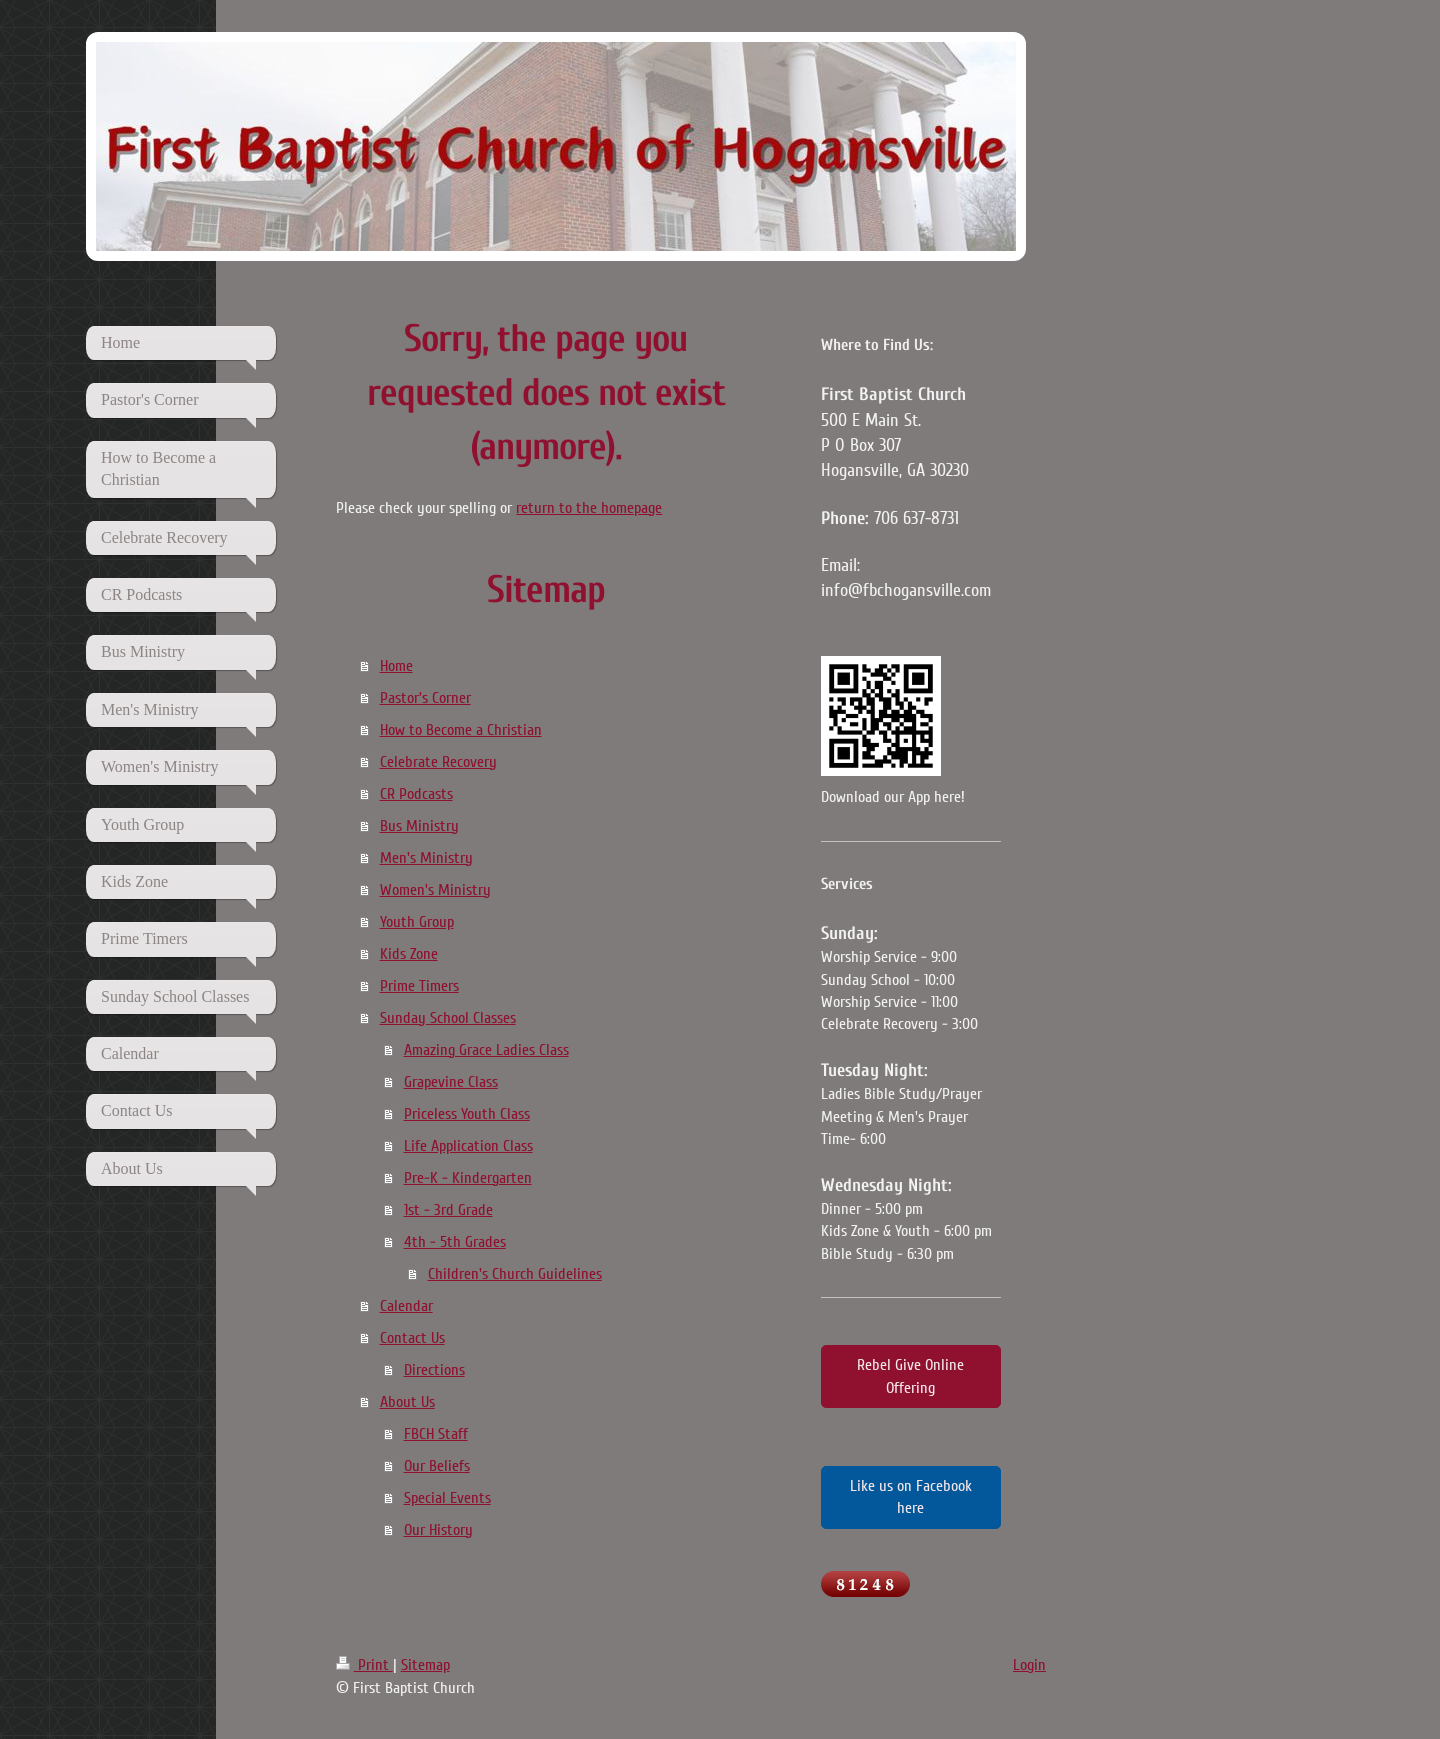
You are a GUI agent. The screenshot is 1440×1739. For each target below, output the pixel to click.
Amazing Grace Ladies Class (486, 1050)
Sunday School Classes (448, 1018)
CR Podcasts (416, 794)
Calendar (406, 1306)
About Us (407, 1402)
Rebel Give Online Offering (910, 1376)
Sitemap (425, 1665)
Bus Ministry (419, 826)
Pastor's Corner (425, 698)
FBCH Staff (436, 1434)
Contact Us (412, 1338)
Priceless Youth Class (467, 1114)
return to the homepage (589, 508)
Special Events (447, 1498)
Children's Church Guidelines (515, 1274)
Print (364, 1665)
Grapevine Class (451, 1082)
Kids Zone (409, 954)
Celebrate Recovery (438, 762)
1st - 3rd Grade (448, 1210)
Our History (438, 1530)
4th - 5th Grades (455, 1242)
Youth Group (417, 922)
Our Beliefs (437, 1466)
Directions (434, 1370)
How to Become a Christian (461, 730)
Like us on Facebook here (911, 1497)
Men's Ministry (426, 858)
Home (396, 666)
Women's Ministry (435, 890)
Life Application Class (468, 1146)
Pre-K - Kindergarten (468, 1178)
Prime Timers (419, 986)
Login (1029, 1665)
